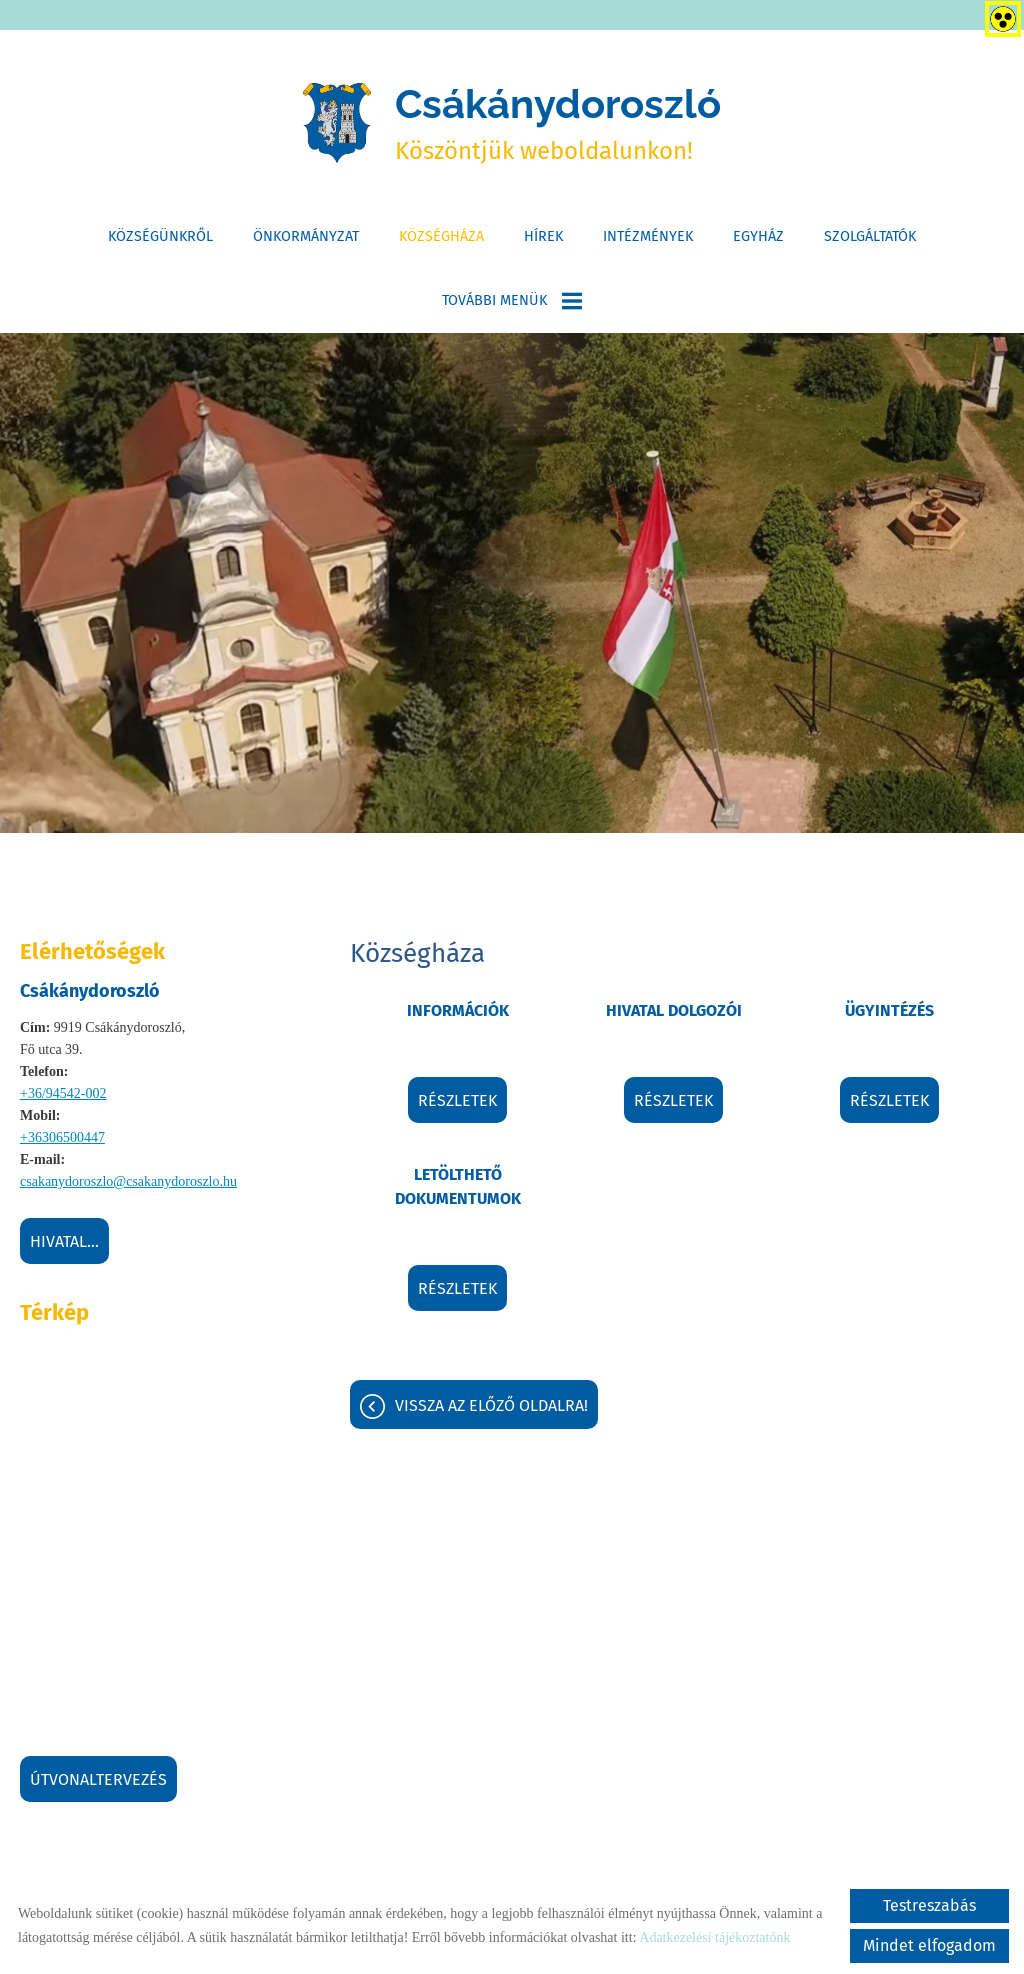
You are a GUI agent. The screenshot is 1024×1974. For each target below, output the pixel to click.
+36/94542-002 (63, 1093)
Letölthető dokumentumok (458, 1186)
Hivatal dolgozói (674, 1010)
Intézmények (648, 236)
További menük (512, 301)
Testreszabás (929, 1905)
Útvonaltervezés (98, 1779)
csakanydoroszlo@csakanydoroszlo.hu (128, 1181)
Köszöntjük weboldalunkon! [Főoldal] (558, 122)
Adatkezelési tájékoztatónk (714, 1937)
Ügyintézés (889, 1010)
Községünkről (160, 236)
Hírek (543, 236)
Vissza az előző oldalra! (491, 1405)
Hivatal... (64, 1241)
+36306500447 (62, 1137)
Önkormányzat (306, 236)
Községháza (441, 236)
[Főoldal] (337, 123)
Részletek (457, 1100)
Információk (458, 1010)
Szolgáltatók (870, 236)
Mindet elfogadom (929, 1945)
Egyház (758, 236)
